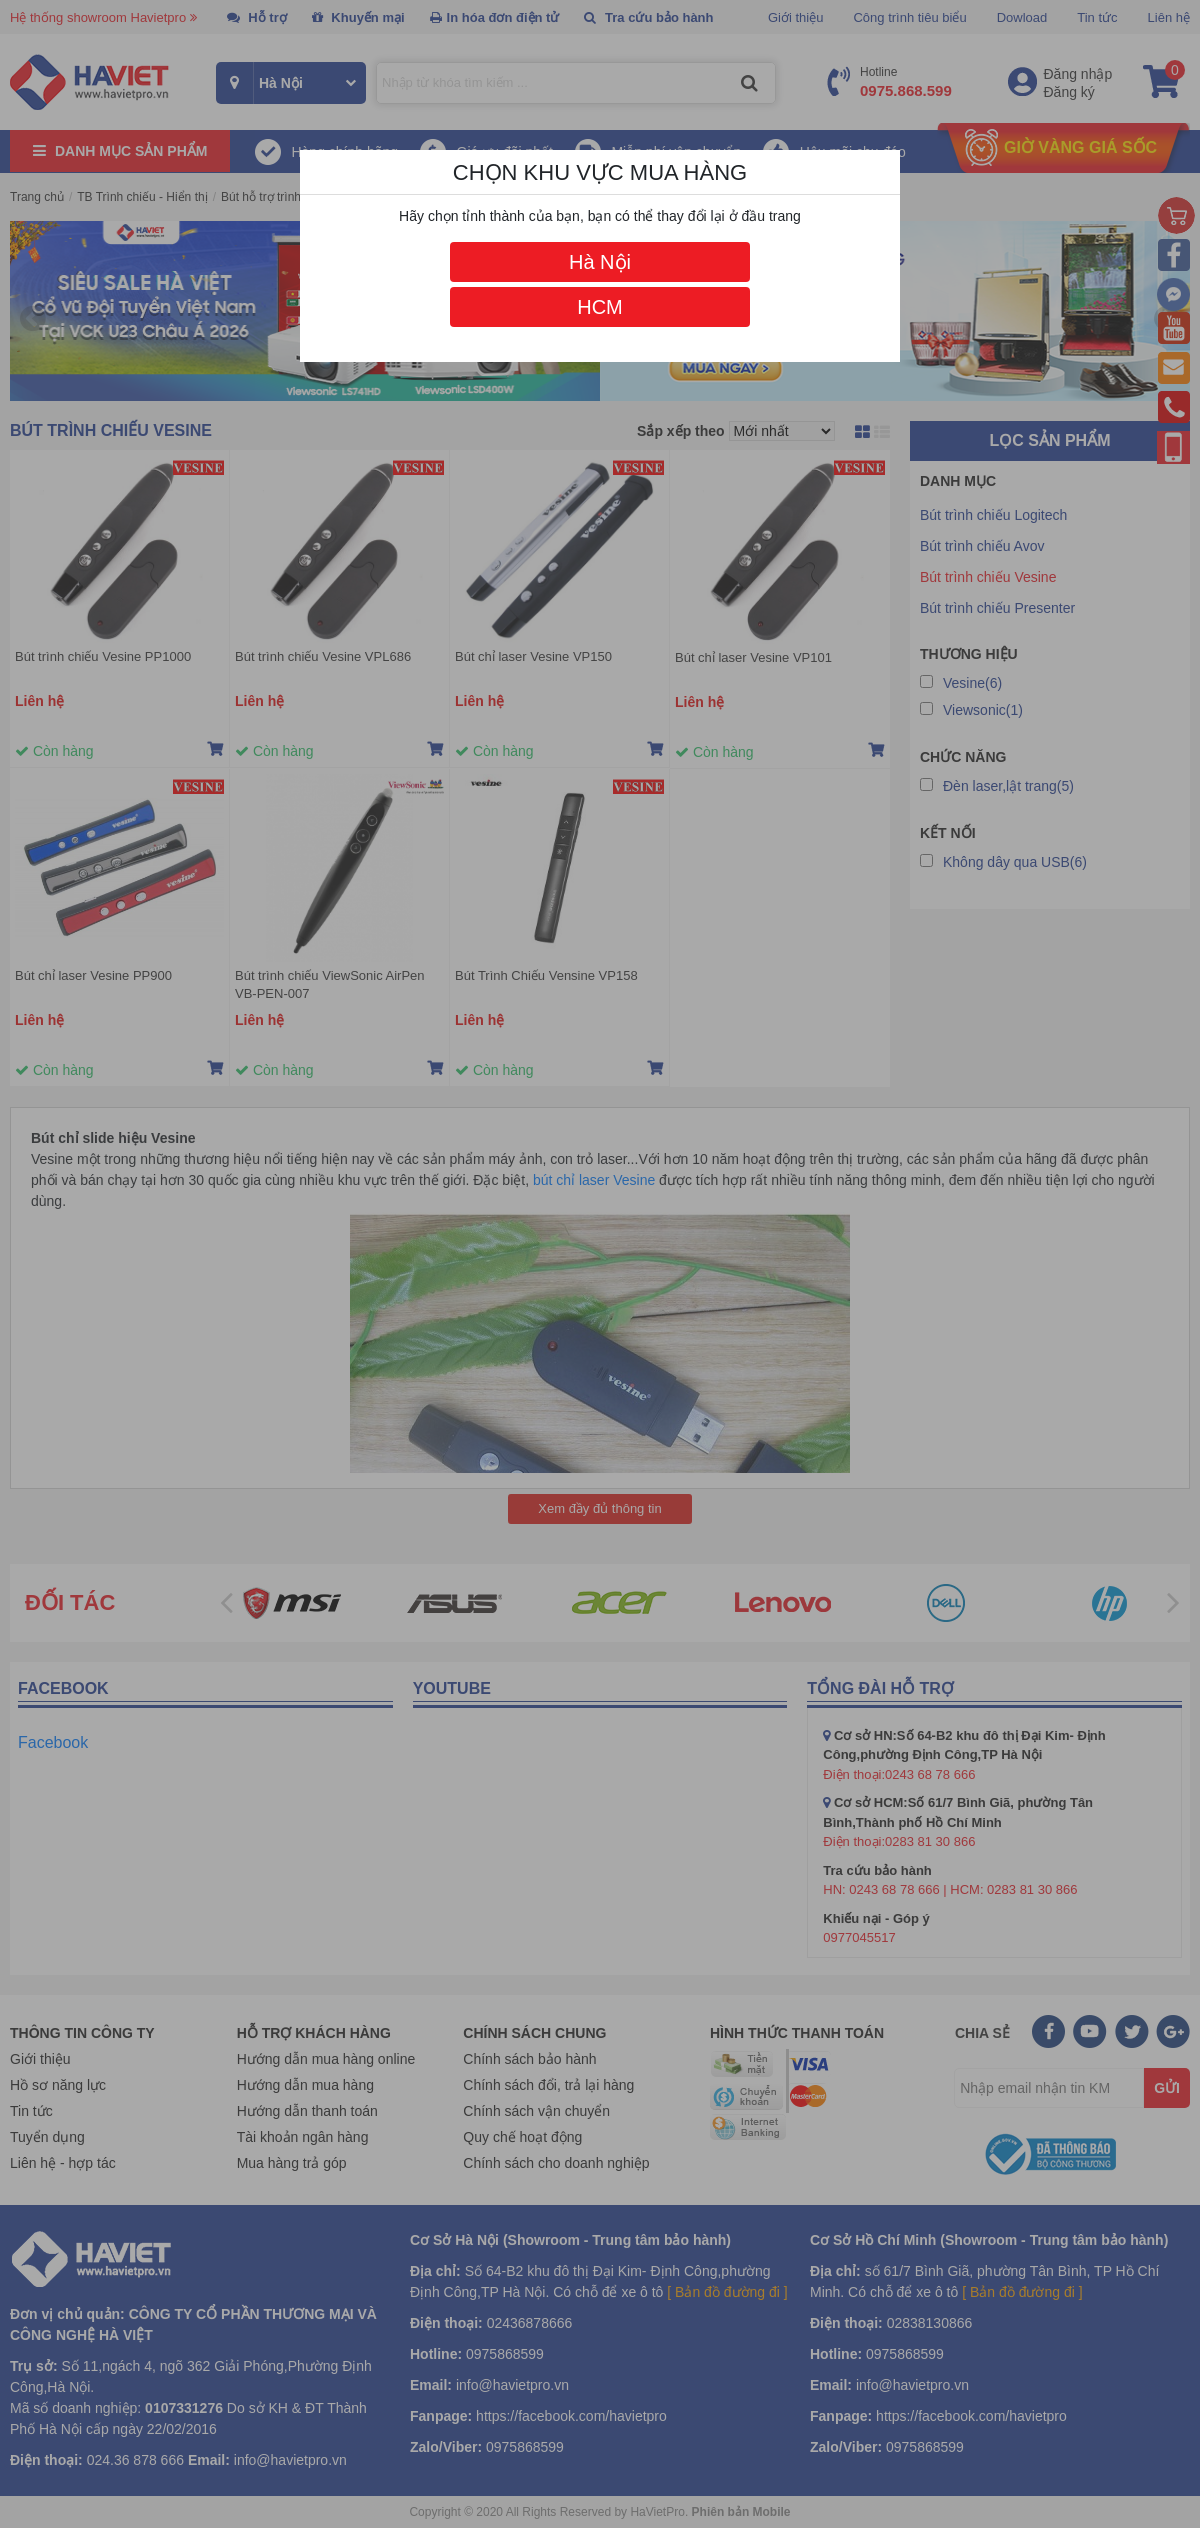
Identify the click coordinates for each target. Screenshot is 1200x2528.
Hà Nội (600, 262)
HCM (600, 307)
